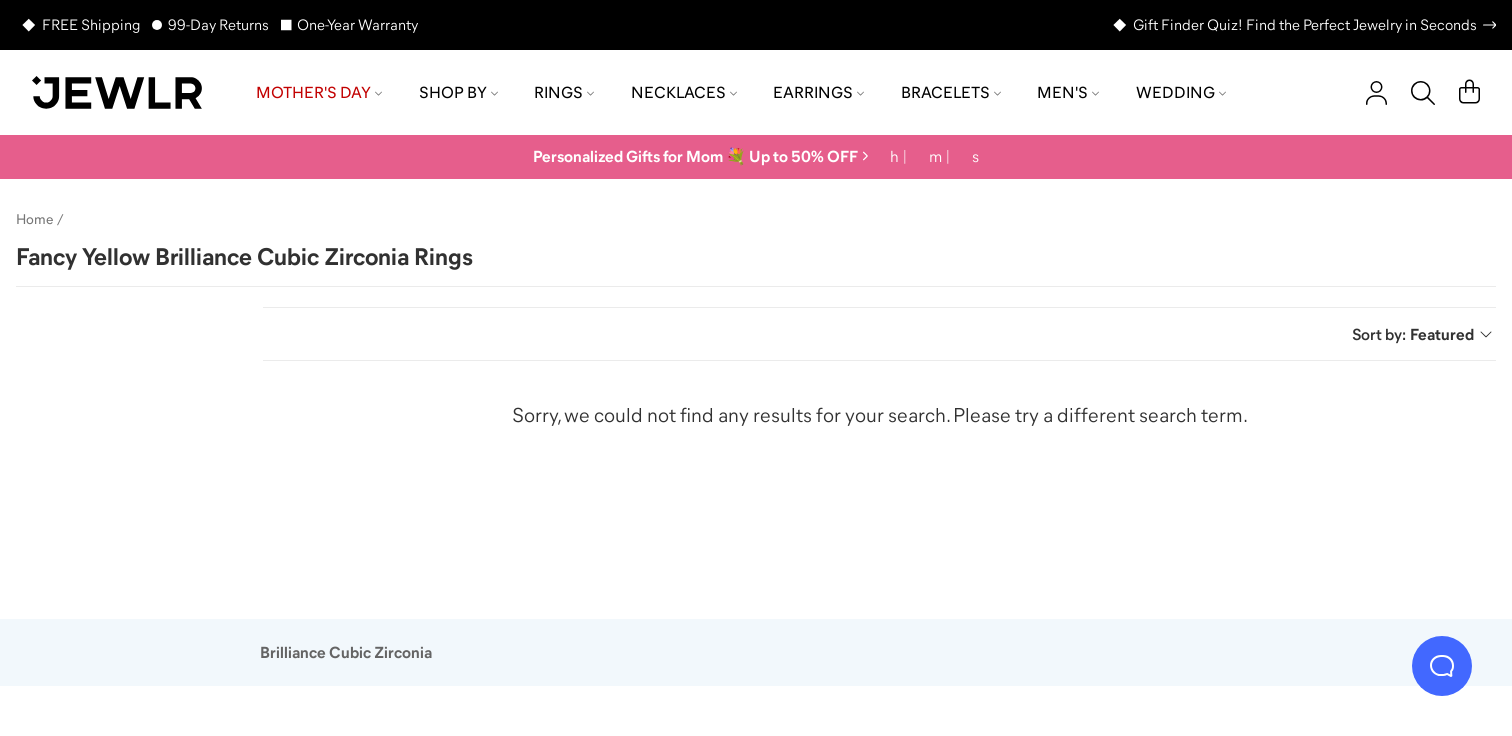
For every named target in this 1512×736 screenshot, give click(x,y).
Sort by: (1422, 334)
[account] (1376, 93)
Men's (1068, 92)
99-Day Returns (218, 24)
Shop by (458, 92)
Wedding (1181, 92)
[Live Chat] (1442, 666)
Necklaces (684, 92)
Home (34, 219)
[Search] (1423, 93)
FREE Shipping (91, 24)
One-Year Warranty (357, 24)
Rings (564, 92)
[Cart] (1469, 93)
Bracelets (951, 92)
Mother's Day (319, 92)
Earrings (818, 92)
